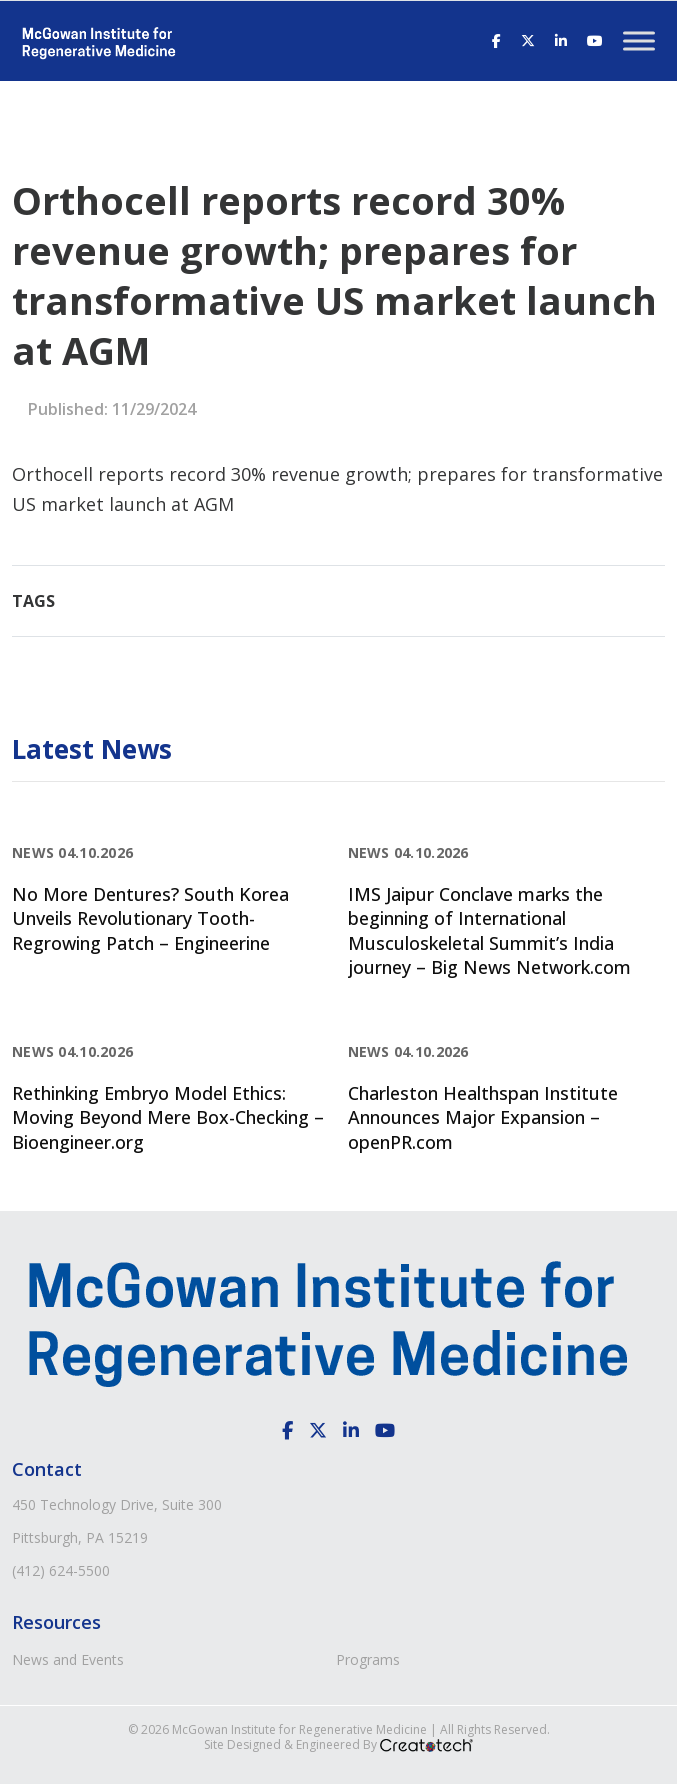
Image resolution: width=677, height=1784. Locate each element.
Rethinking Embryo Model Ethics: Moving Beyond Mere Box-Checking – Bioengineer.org (168, 1117)
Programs (368, 1659)
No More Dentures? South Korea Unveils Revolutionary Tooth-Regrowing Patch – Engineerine (150, 918)
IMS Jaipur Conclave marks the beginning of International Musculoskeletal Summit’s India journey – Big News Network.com (489, 930)
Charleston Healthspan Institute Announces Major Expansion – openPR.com (483, 1117)
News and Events (68, 1659)
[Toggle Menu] (639, 40)
